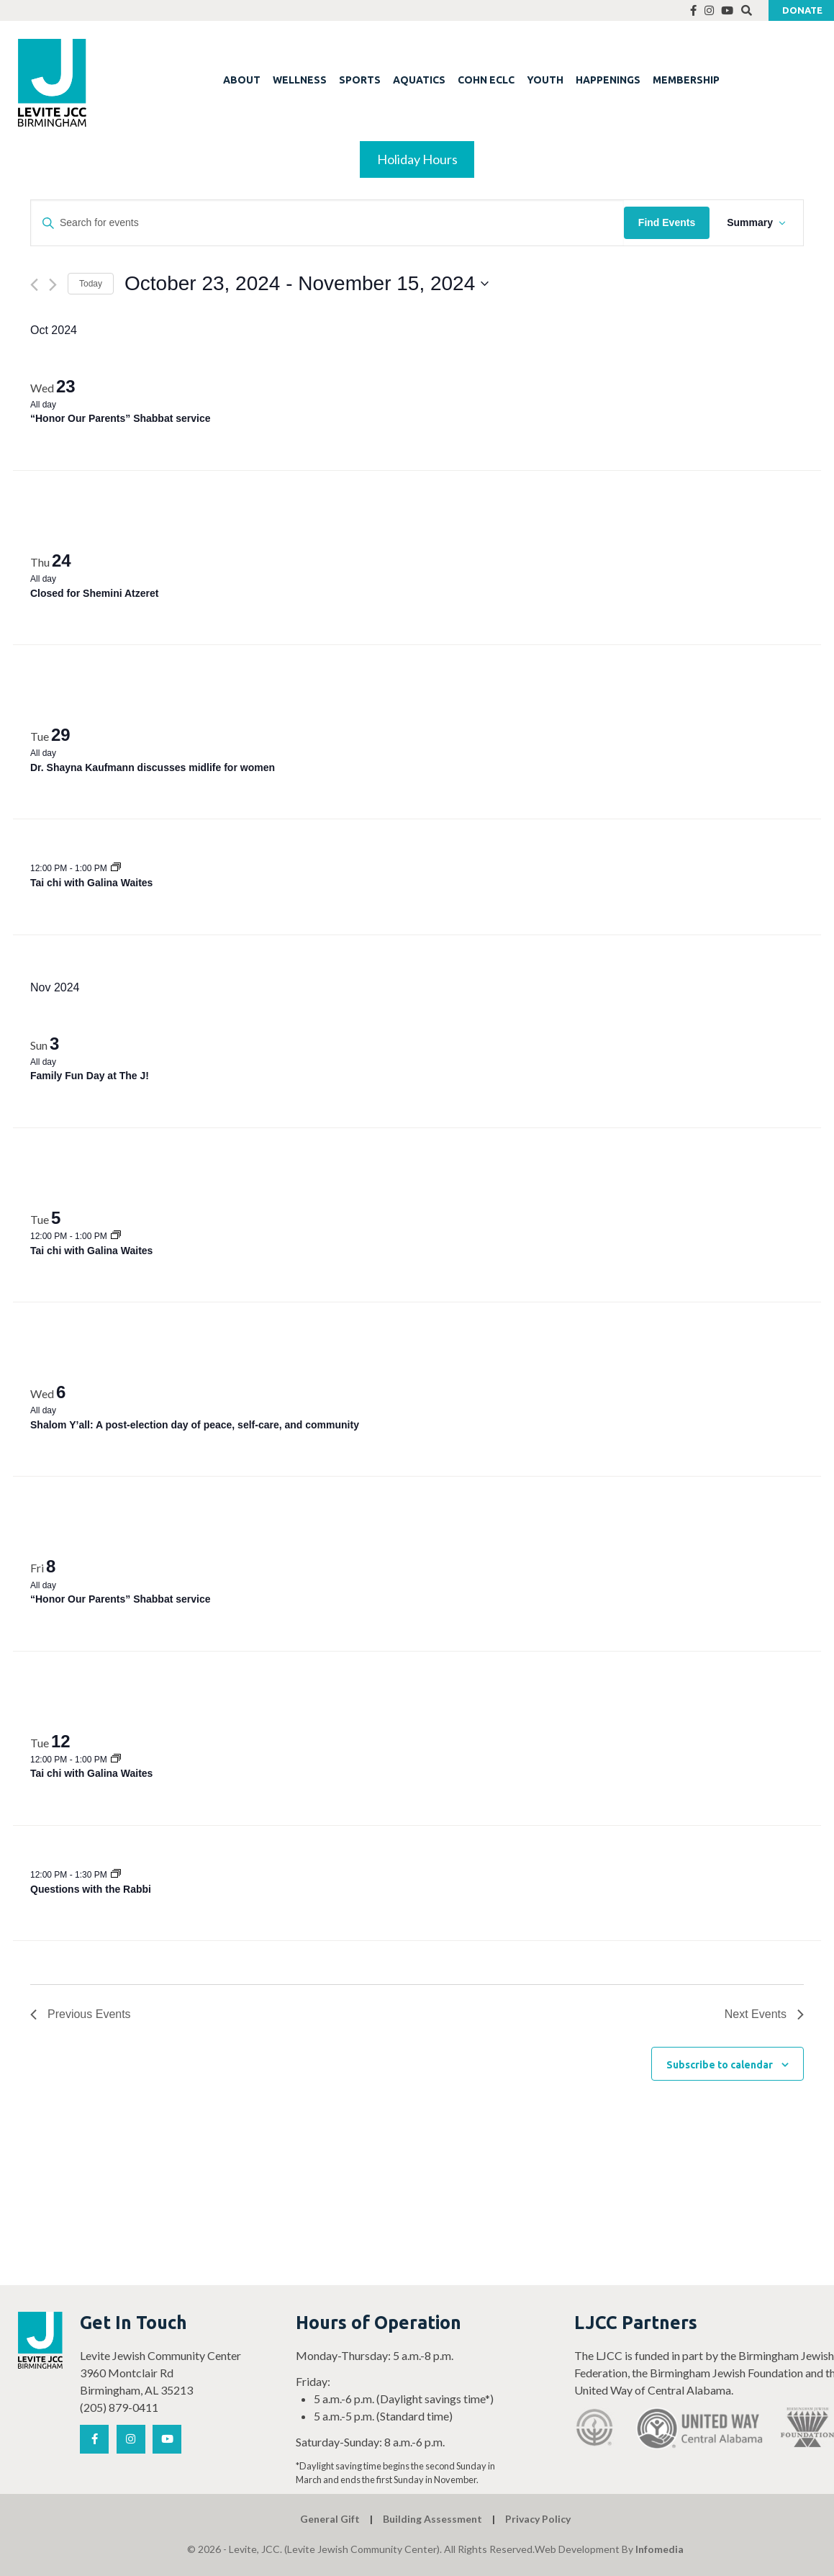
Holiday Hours (417, 159)
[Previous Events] (34, 285)
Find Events (666, 222)
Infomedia (659, 2549)
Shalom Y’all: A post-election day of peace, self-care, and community (194, 1425)
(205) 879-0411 (119, 2407)
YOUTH (545, 80)
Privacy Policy (538, 2519)
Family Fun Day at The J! (89, 1075)
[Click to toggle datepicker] (306, 283)
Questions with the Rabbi (90, 1889)
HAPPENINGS (608, 80)
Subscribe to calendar (719, 2065)
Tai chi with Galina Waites (91, 882)
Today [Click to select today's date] (90, 284)
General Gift (330, 2519)
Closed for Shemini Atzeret (94, 593)
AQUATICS (419, 80)
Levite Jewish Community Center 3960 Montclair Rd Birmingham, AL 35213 (160, 2372)
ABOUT (241, 80)
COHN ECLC (486, 80)
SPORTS (360, 80)
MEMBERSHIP (686, 80)
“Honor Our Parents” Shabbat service (120, 418)
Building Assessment (432, 2519)
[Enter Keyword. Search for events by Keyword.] (327, 223)
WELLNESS (300, 80)
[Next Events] (53, 285)
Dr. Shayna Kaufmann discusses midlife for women (152, 767)
